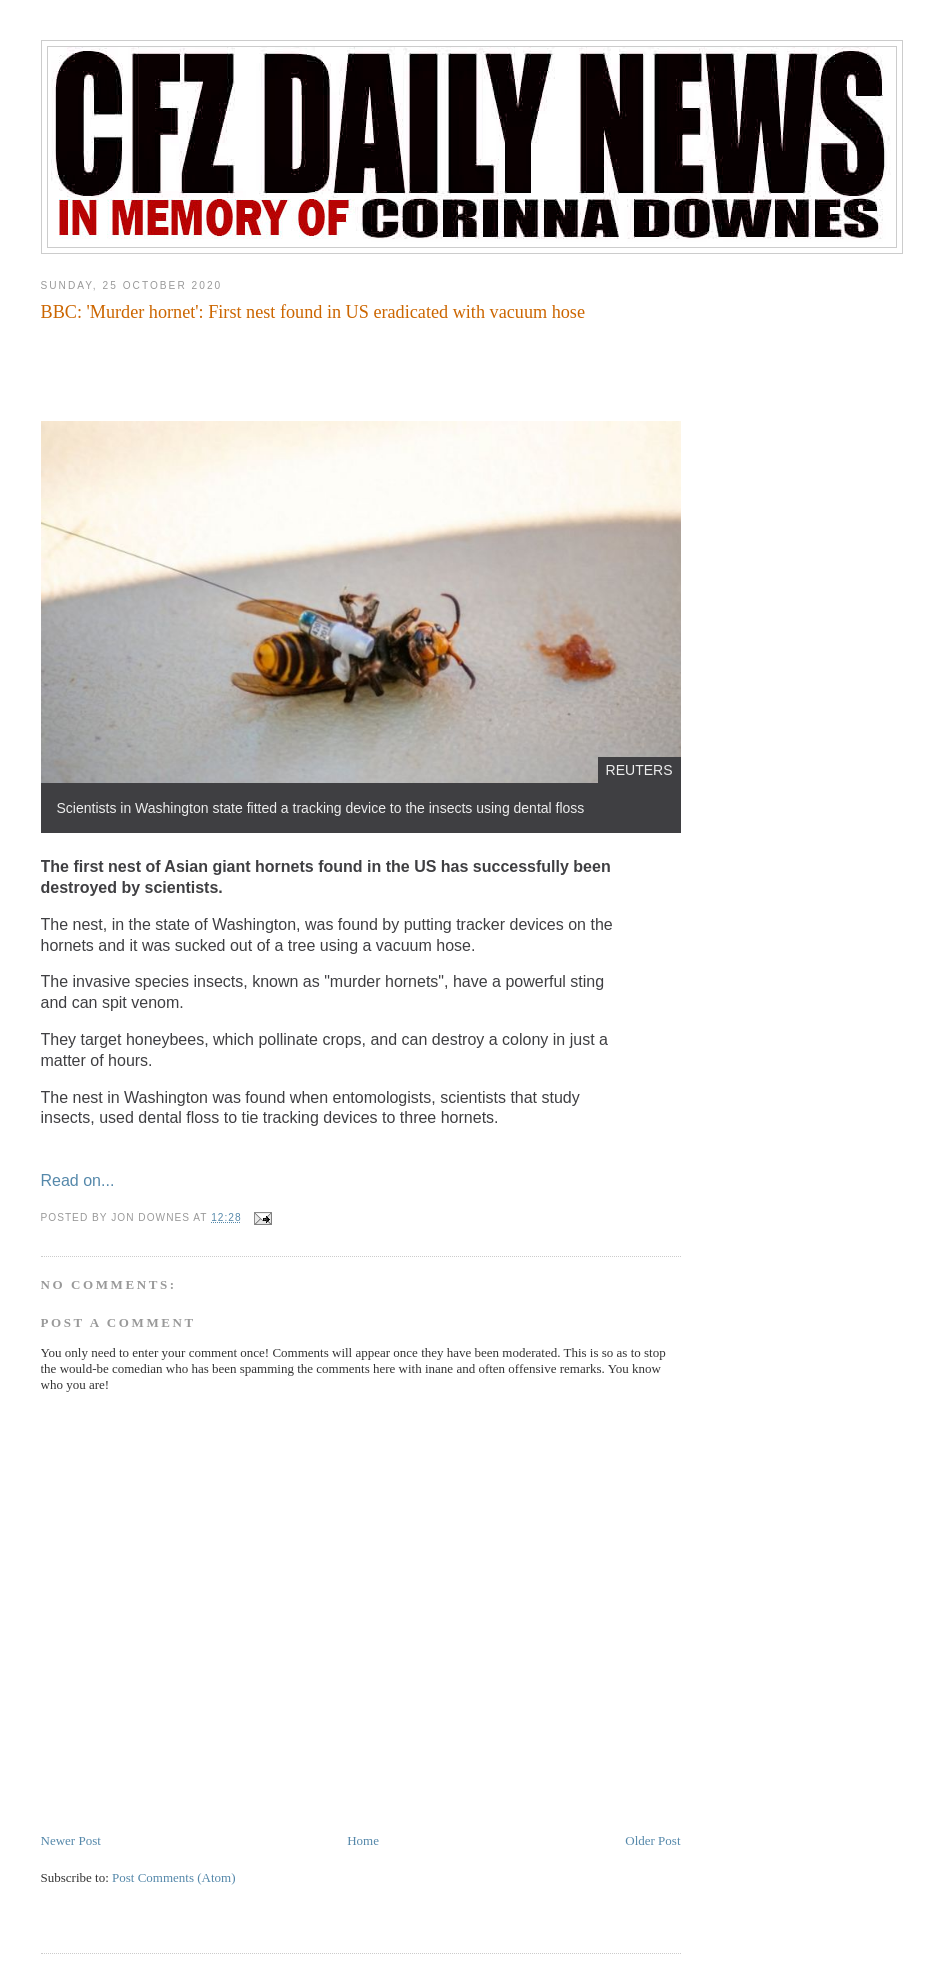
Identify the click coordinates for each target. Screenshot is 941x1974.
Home (363, 1840)
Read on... (78, 1180)
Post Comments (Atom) (174, 1877)
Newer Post (71, 1840)
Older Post (652, 1840)
